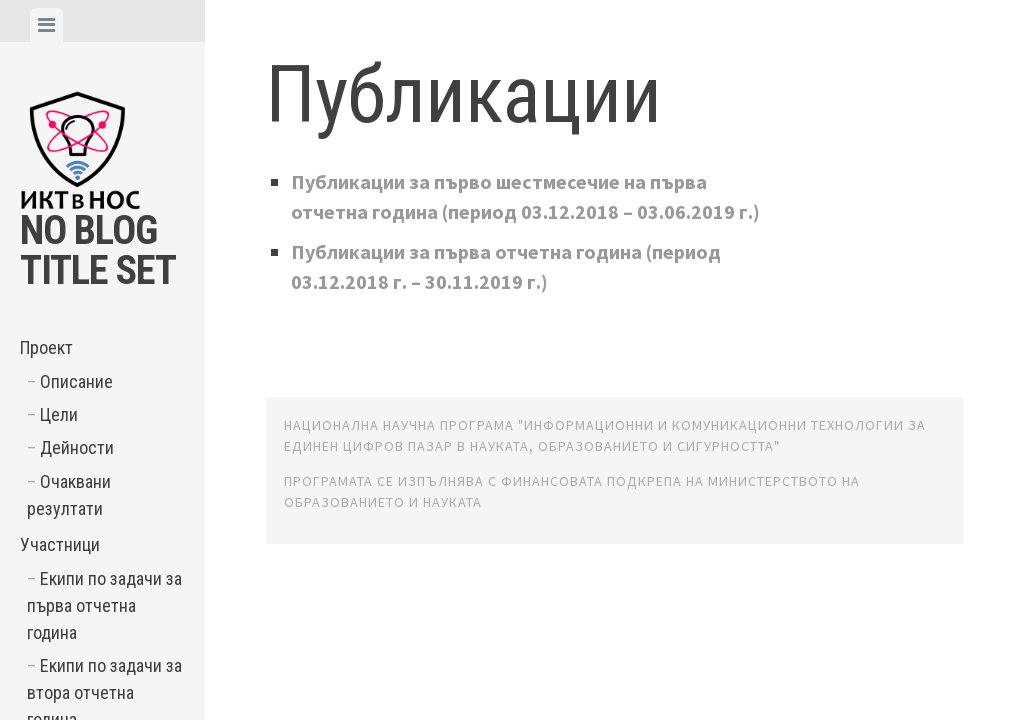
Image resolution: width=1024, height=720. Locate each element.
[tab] (46, 25)
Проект (46, 347)
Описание (76, 381)
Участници (60, 544)
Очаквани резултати (69, 495)
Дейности (77, 447)
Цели (59, 414)
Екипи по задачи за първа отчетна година (104, 605)
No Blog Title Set (98, 250)
